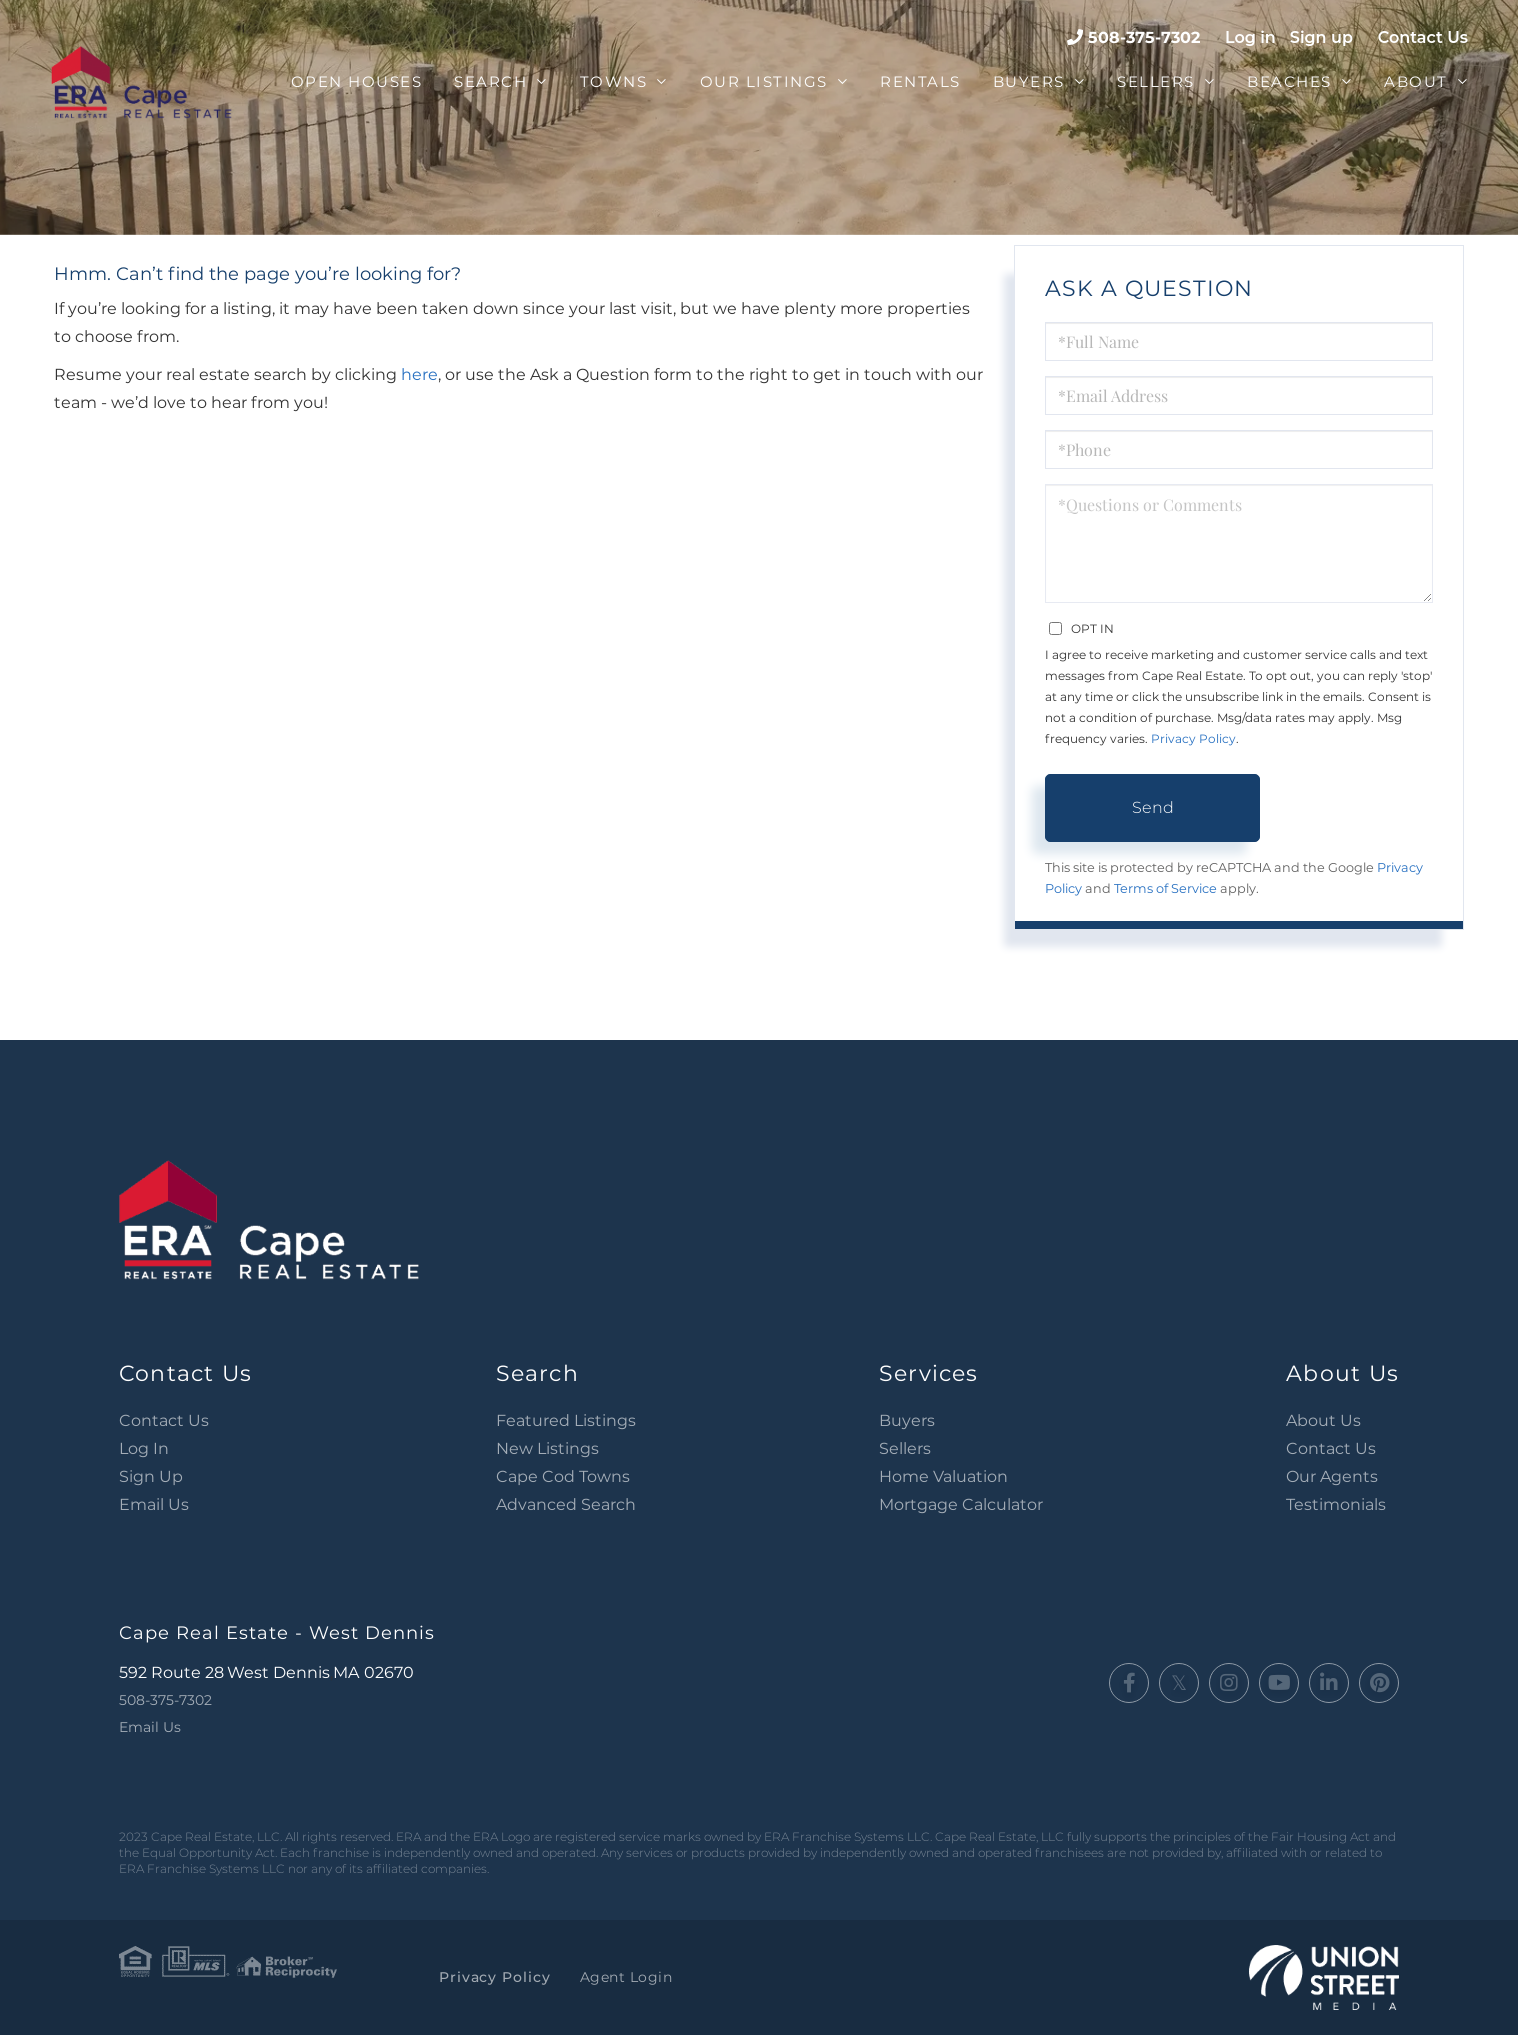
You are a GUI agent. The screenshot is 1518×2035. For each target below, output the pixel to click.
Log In (144, 1448)
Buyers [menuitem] (1029, 81)
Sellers (905, 1448)
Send (1153, 807)
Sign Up (151, 1476)
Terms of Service (1165, 888)
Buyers (907, 1420)
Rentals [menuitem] (920, 81)
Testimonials (1336, 1504)
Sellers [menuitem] (1156, 81)
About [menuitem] (1416, 81)
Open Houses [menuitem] (357, 81)
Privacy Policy (1193, 738)
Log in (1250, 37)
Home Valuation (943, 1476)
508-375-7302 (1144, 37)
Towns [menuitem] (614, 81)
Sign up (1321, 37)
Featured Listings (566, 1420)
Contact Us (1423, 37)
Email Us (154, 1504)
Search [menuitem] (490, 81)
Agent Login (620, 1977)
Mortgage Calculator (961, 1504)
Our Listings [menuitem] (764, 81)
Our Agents (1332, 1476)
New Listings (547, 1448)
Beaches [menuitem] (1289, 81)
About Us (1323, 1420)
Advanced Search (566, 1504)
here (419, 374)
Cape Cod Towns (563, 1476)
